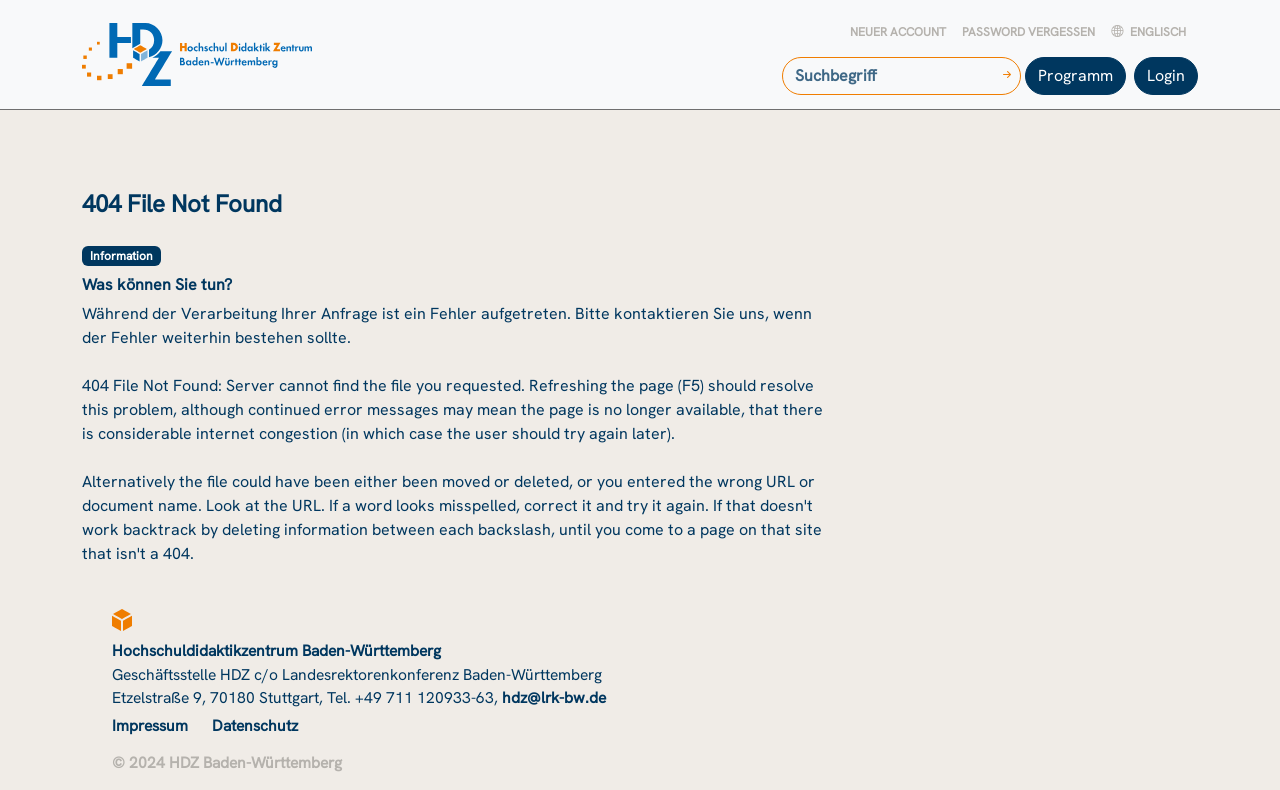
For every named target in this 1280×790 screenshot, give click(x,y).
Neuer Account (898, 32)
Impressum (150, 725)
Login (1166, 75)
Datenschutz (255, 725)
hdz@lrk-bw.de (554, 697)
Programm (1075, 75)
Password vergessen (1028, 32)
